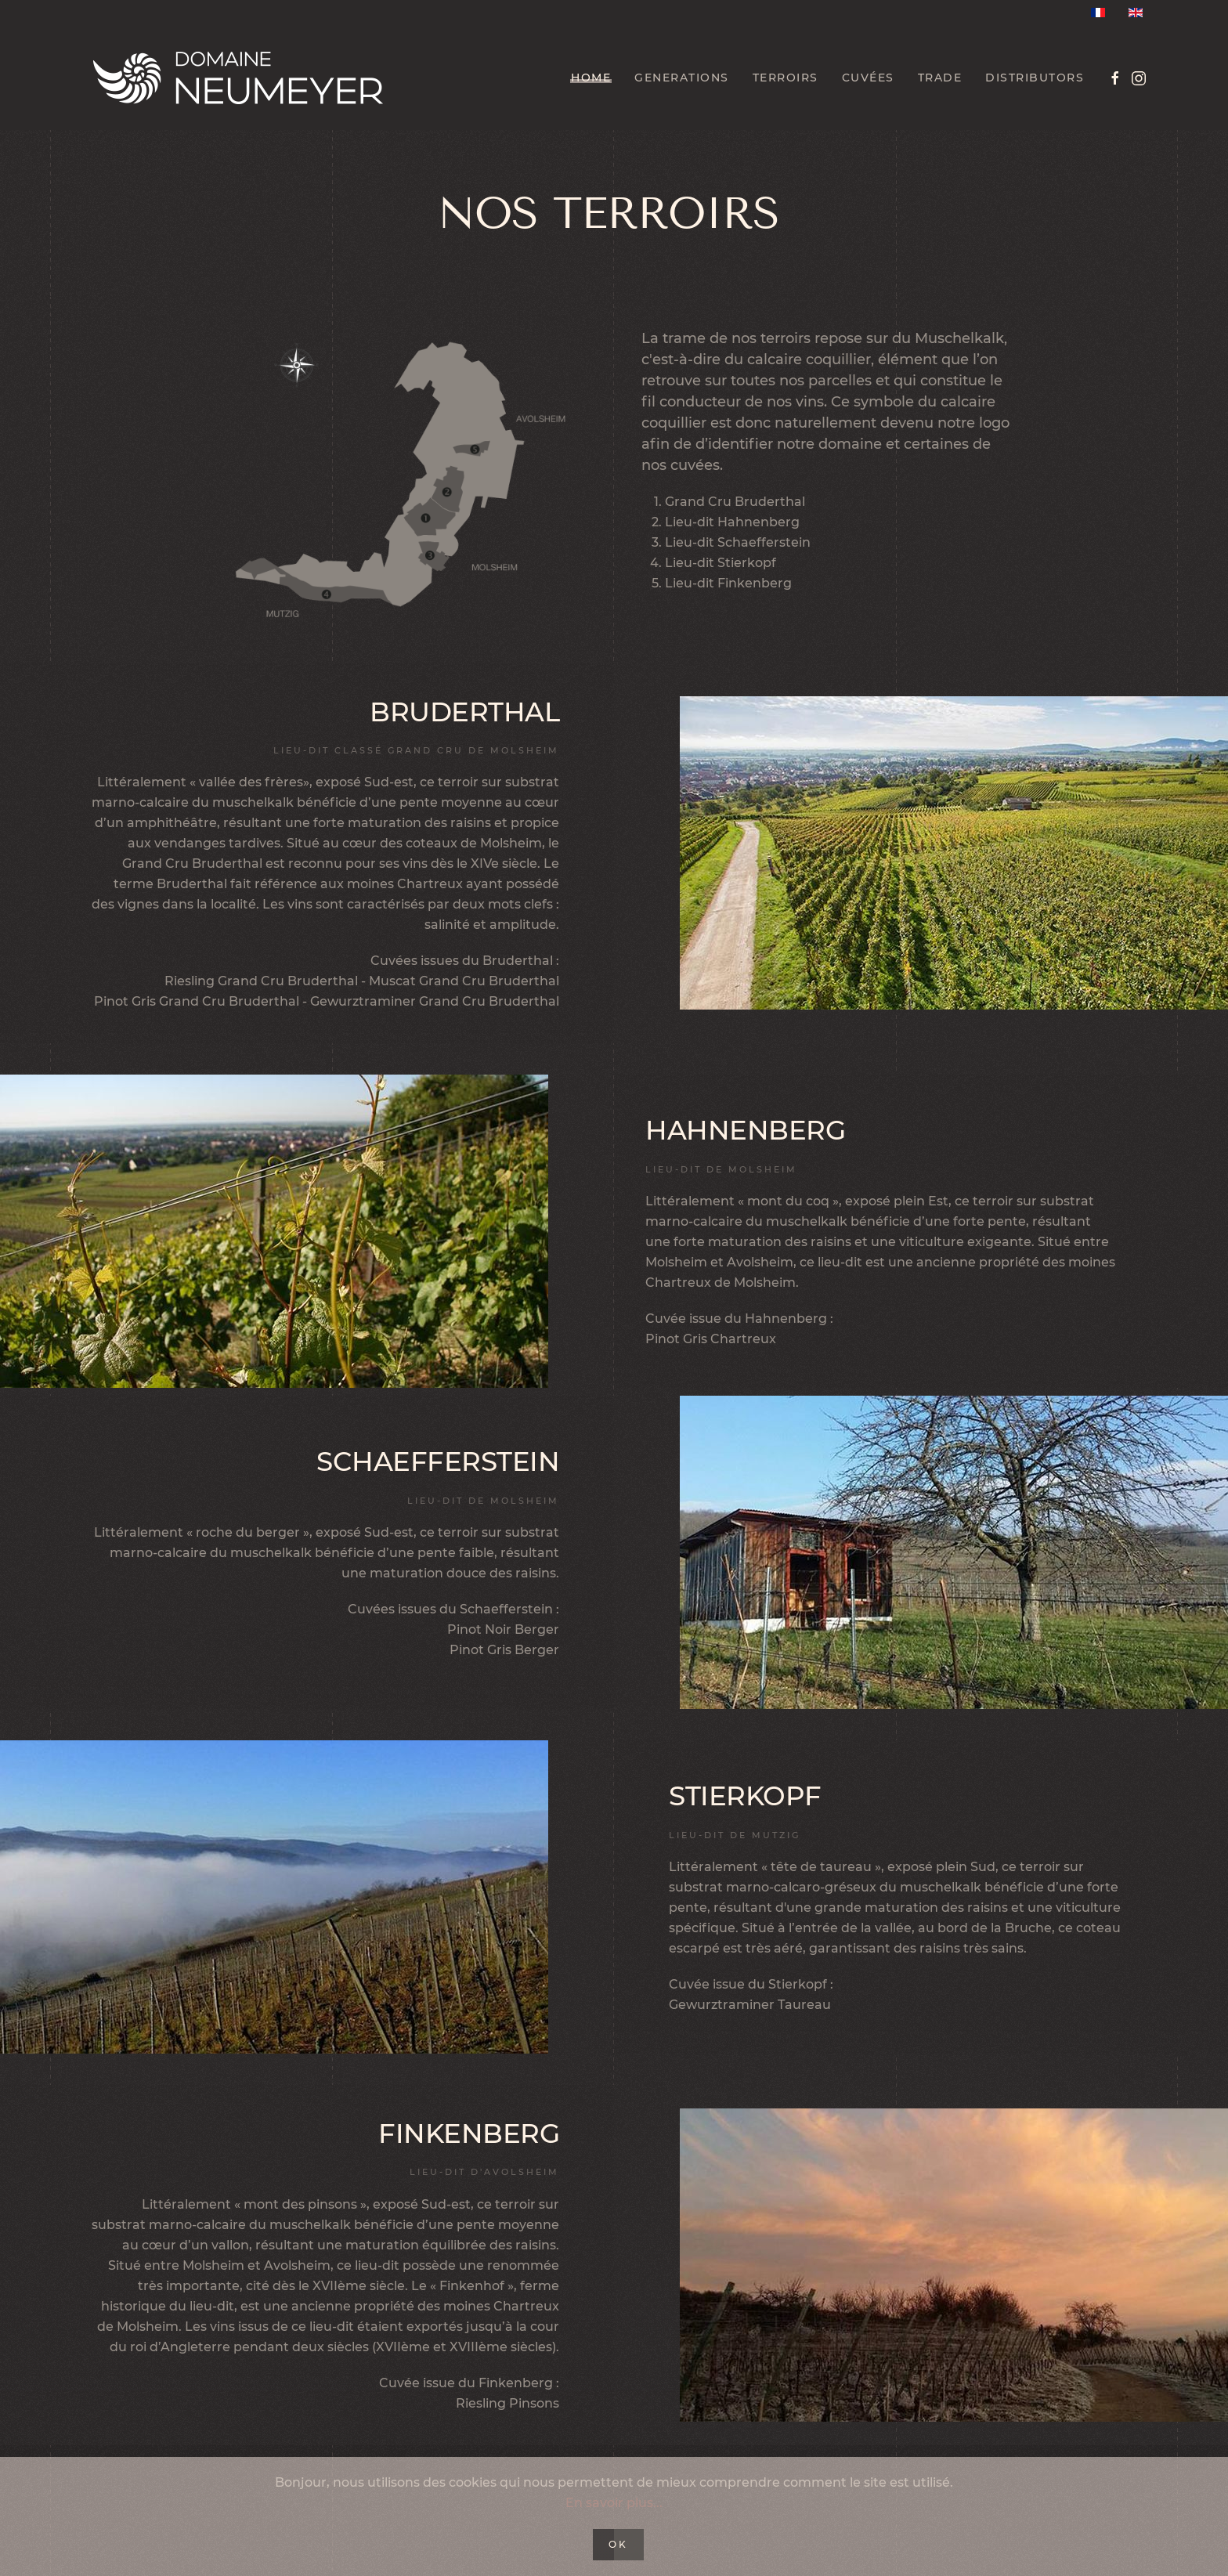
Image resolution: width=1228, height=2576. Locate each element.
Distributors (1034, 77)
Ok (618, 2544)
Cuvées (868, 77)
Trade (940, 77)
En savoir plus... (614, 2502)
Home (591, 77)
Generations (681, 77)
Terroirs (785, 77)
